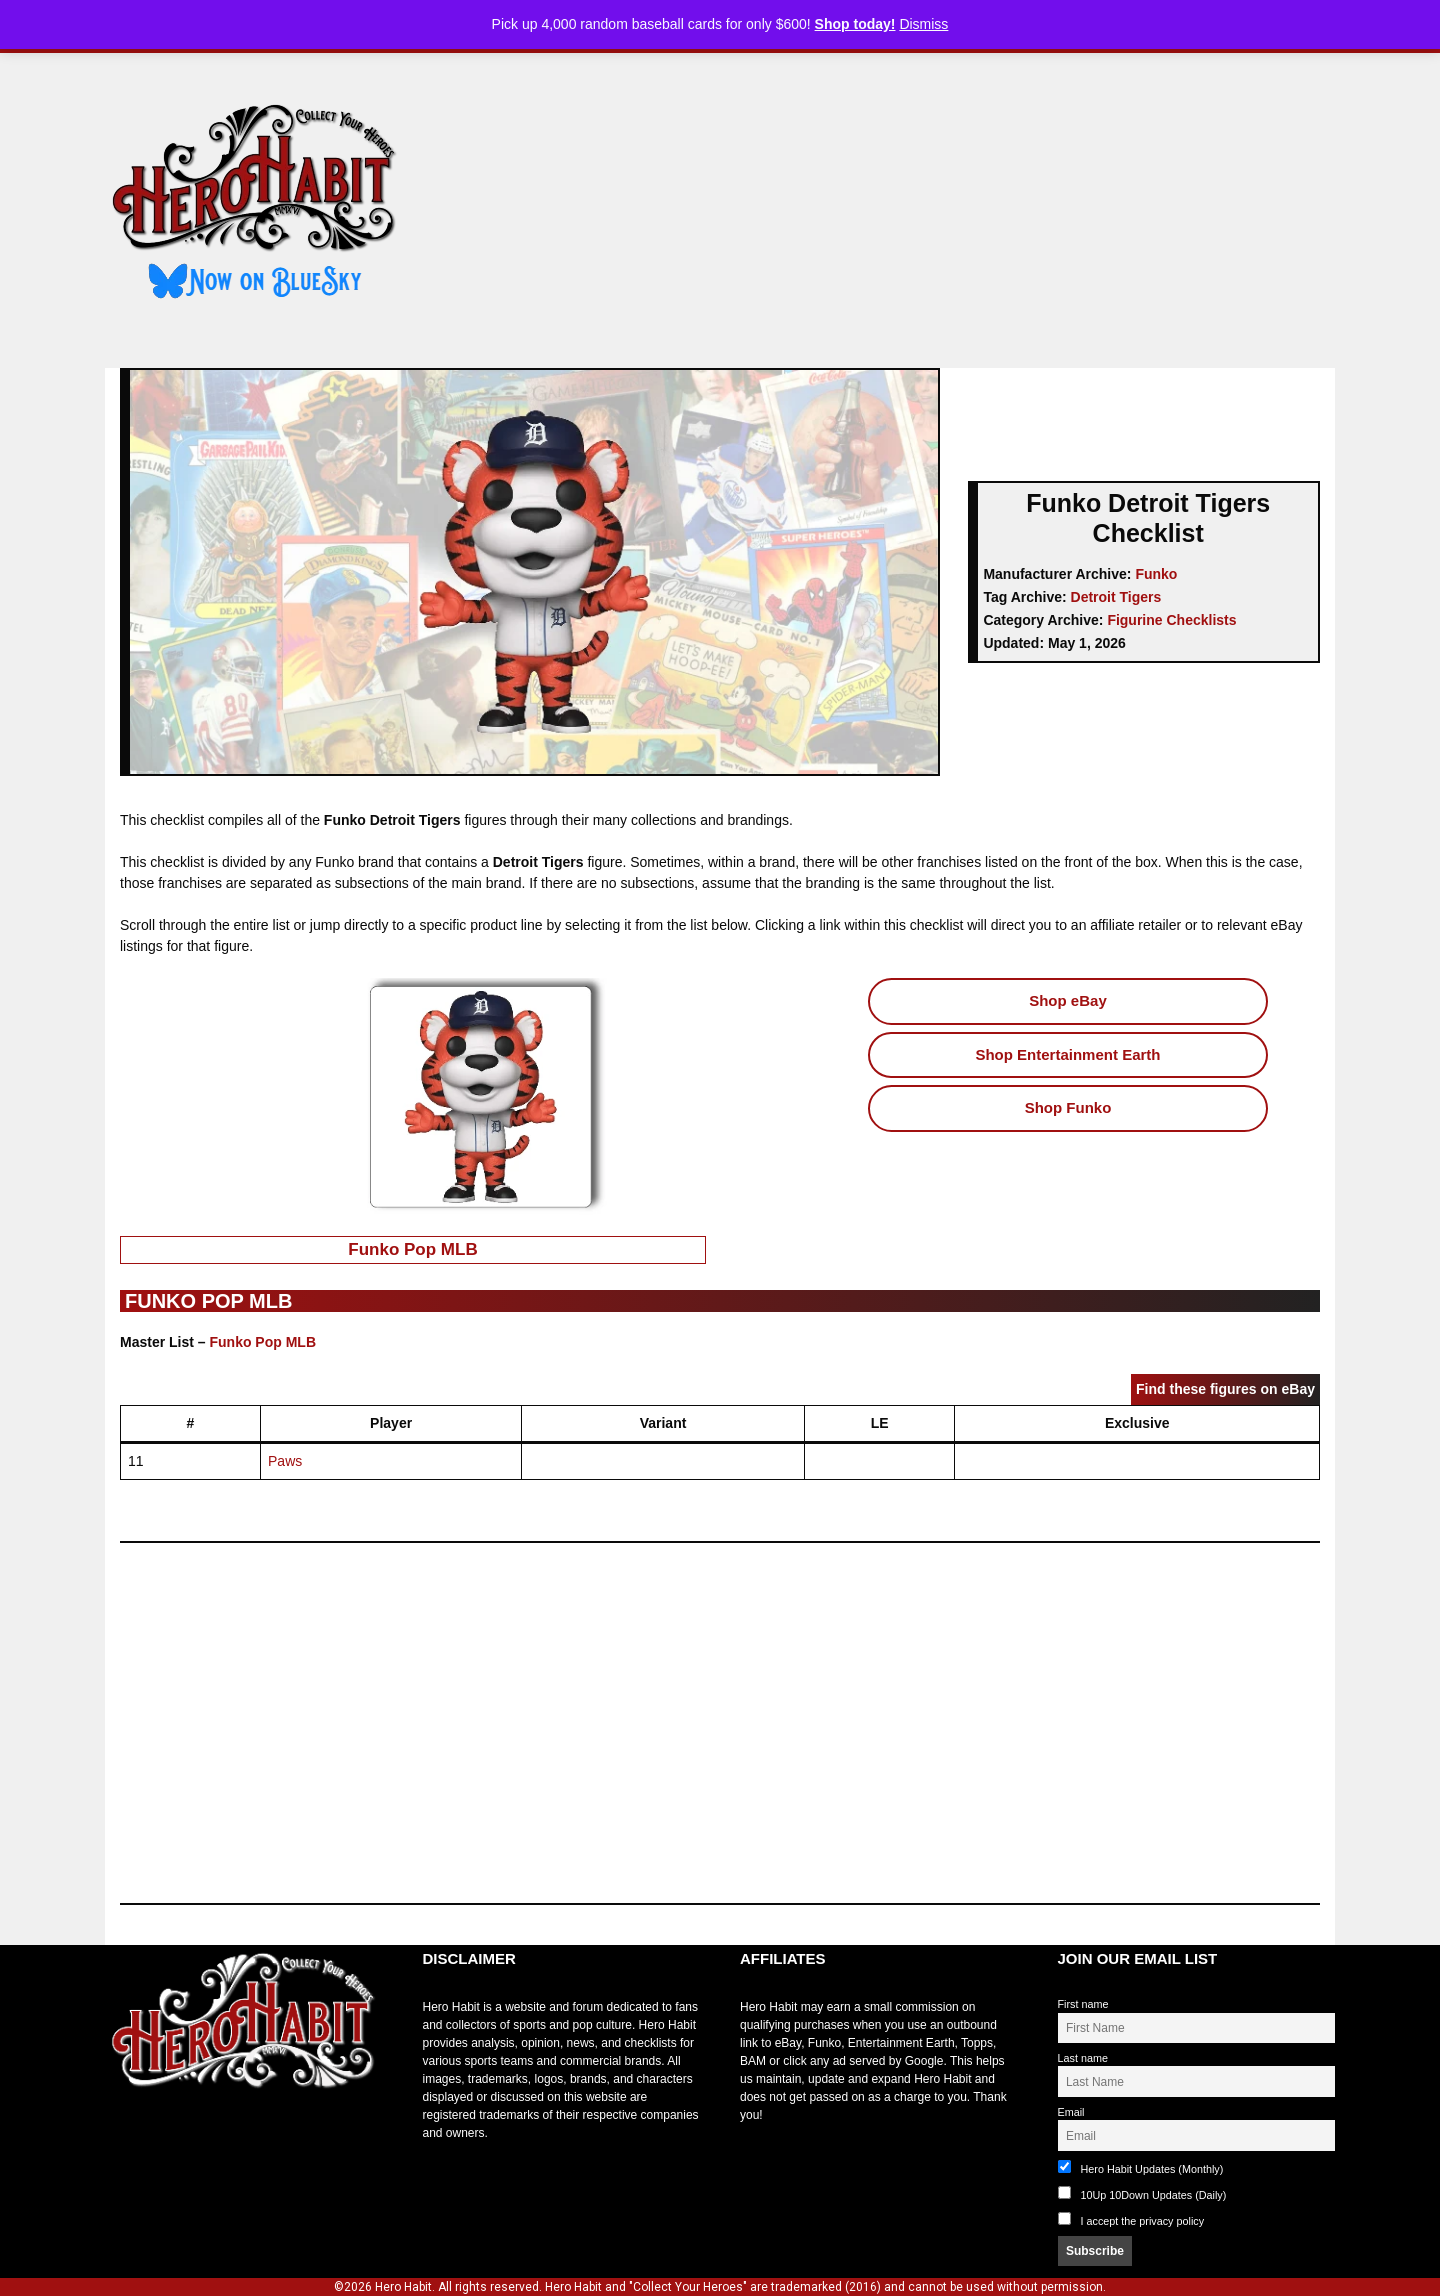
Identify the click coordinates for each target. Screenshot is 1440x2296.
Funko (1156, 574)
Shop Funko (1068, 1107)
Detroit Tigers (1116, 597)
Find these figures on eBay (1225, 1389)
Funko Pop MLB (412, 1249)
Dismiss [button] (923, 24)
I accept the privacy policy (1143, 2221)
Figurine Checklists (1171, 620)
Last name (1083, 2058)
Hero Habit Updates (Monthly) (1141, 2167)
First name (1083, 2004)
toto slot (126, 2138)
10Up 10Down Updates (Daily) (1142, 2193)
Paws (285, 1461)
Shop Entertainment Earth (1067, 1054)
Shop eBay (1068, 1000)
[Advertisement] (883, 203)
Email (1071, 2112)
